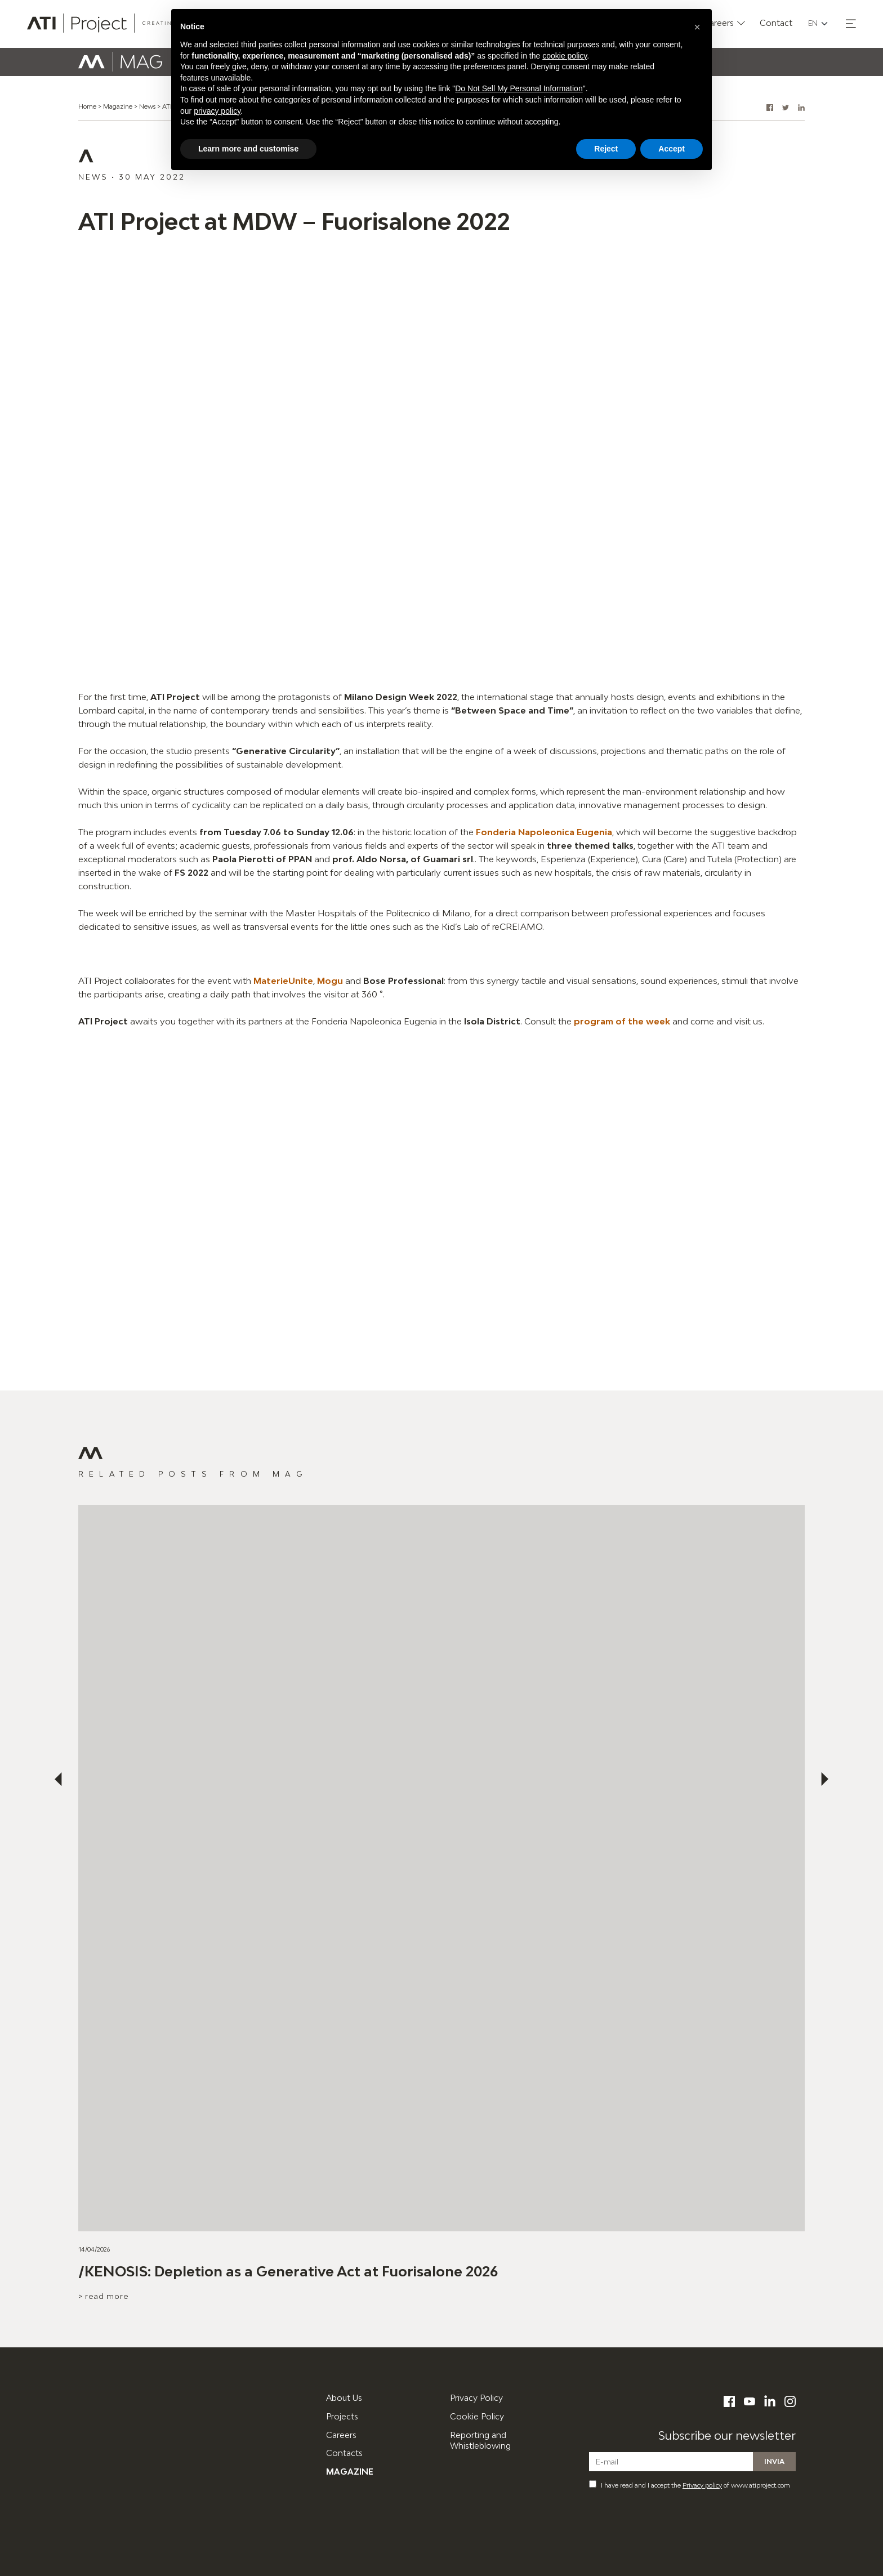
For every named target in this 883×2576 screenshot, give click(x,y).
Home (87, 106)
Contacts (344, 2453)
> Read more (103, 2296)
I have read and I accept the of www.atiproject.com (689, 2484)
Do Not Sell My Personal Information (518, 88)
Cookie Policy (477, 2416)
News (147, 106)
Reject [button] (606, 148)
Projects (342, 2416)
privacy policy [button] (217, 110)
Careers (341, 2435)
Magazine (117, 106)
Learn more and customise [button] (248, 148)
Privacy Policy (476, 2398)
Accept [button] (671, 148)
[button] (851, 24)
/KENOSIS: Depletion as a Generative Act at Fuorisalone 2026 (288, 2271)
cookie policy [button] (564, 55)
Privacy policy (702, 2485)
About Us (344, 2398)
